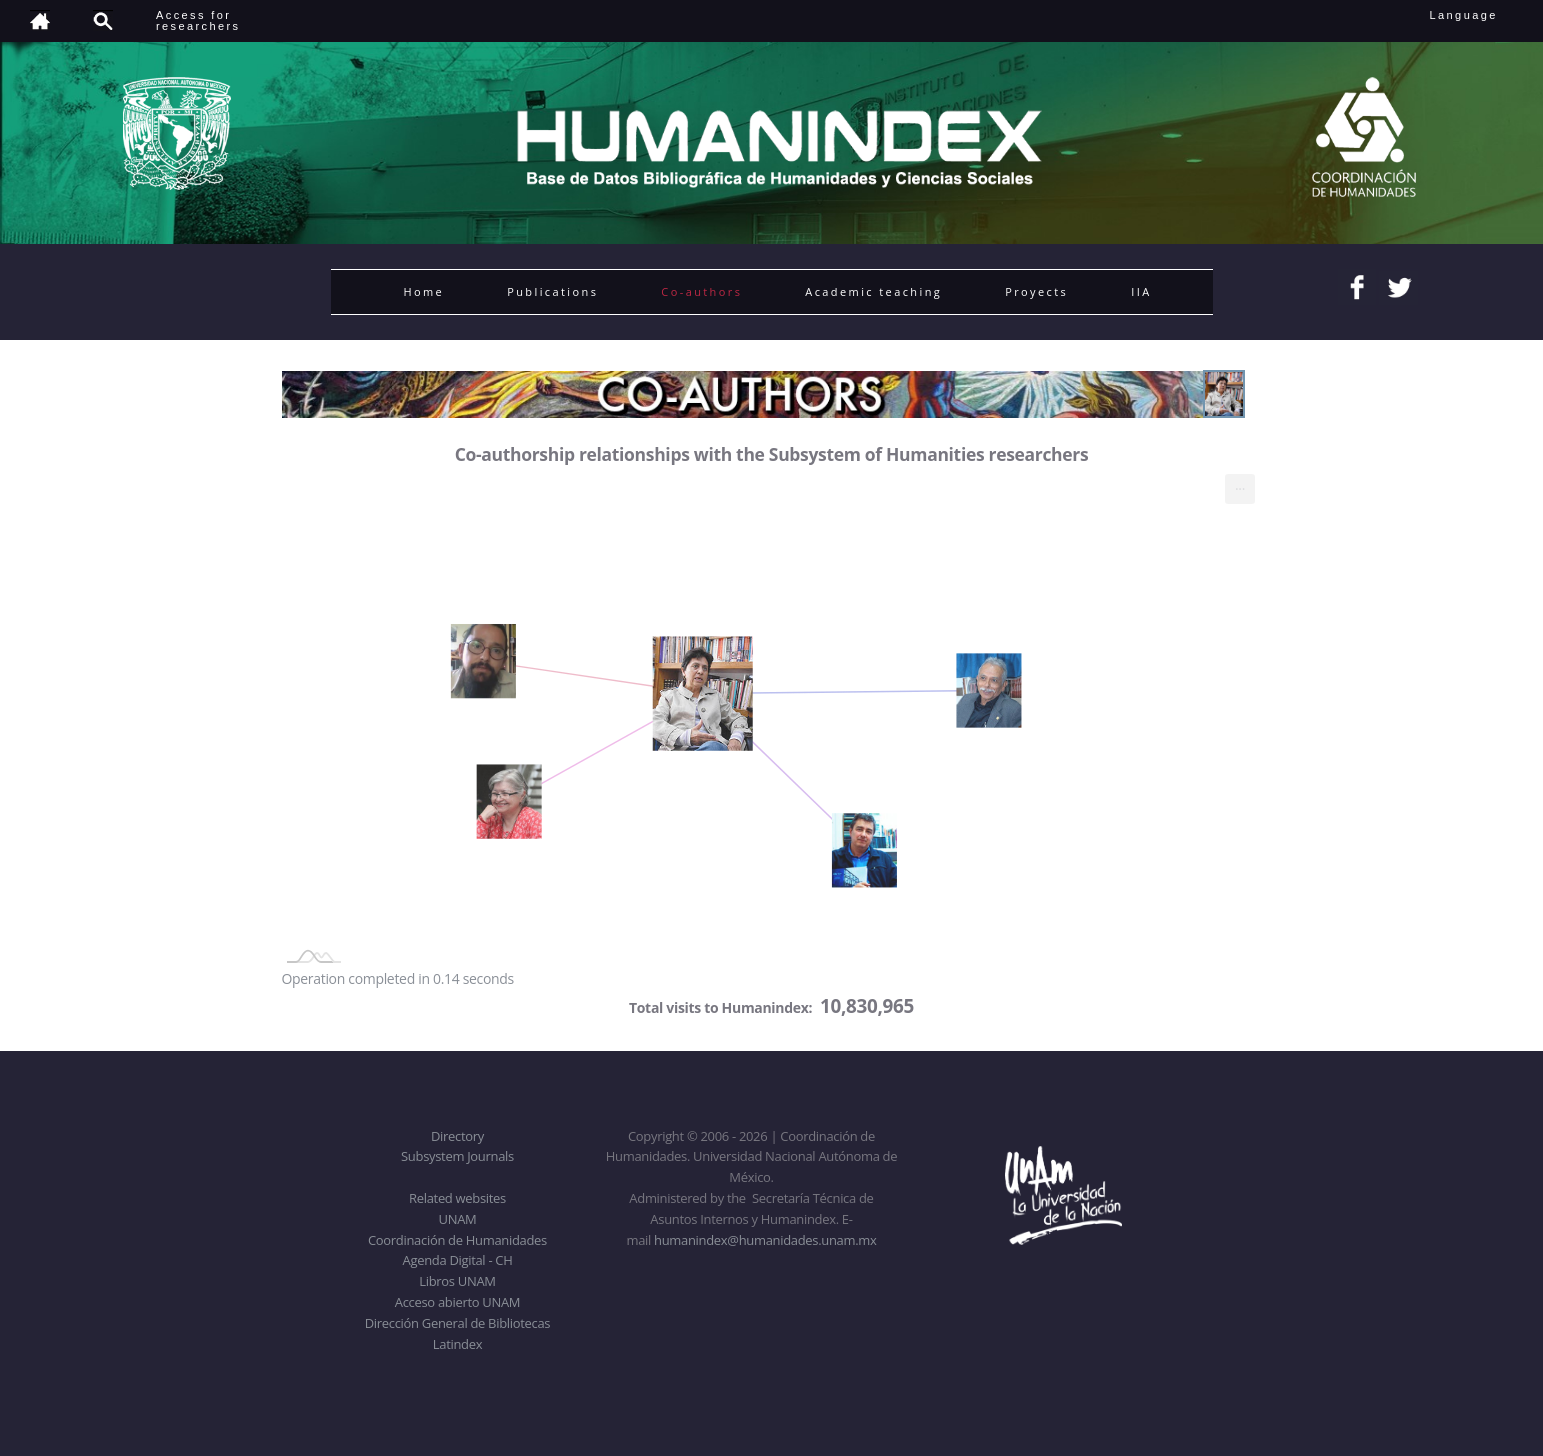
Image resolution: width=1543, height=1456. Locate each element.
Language (1477, 15)
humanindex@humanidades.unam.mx (765, 1240)
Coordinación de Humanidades (457, 1240)
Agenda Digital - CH (458, 1260)
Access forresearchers (198, 20)
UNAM (458, 1219)
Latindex (457, 1344)
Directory (457, 1136)
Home (424, 291)
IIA (1141, 291)
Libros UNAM (457, 1281)
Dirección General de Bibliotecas (457, 1323)
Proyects (1036, 291)
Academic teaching (873, 291)
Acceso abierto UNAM (457, 1302)
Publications (552, 291)
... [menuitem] (1240, 484)
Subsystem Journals (457, 1156)
